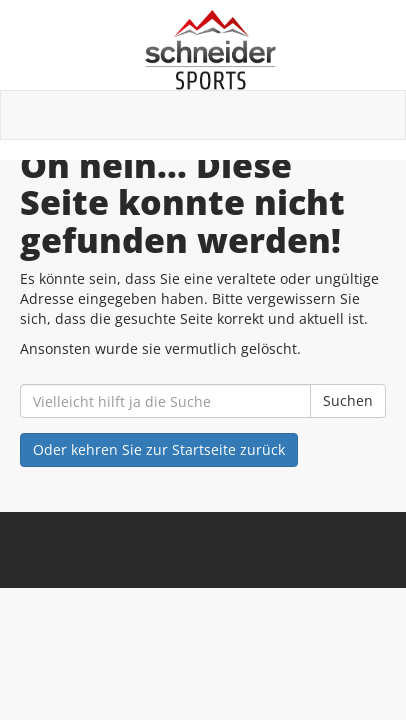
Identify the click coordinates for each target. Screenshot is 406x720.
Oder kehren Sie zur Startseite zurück (159, 449)
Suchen (348, 400)
